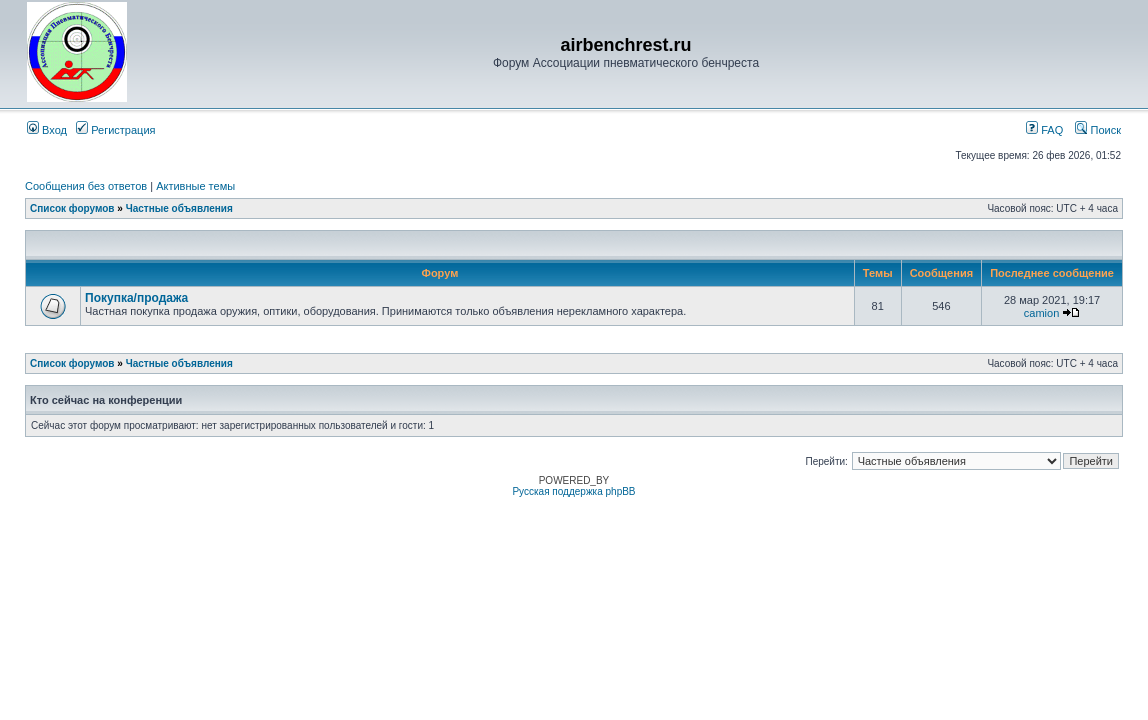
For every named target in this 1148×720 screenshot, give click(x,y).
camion (1041, 313)
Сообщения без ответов (86, 186)
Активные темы (195, 186)
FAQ (1044, 130)
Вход (47, 130)
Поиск (1098, 130)
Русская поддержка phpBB (573, 491)
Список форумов (72, 208)
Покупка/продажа (136, 298)
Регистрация (115, 130)
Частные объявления (179, 208)
